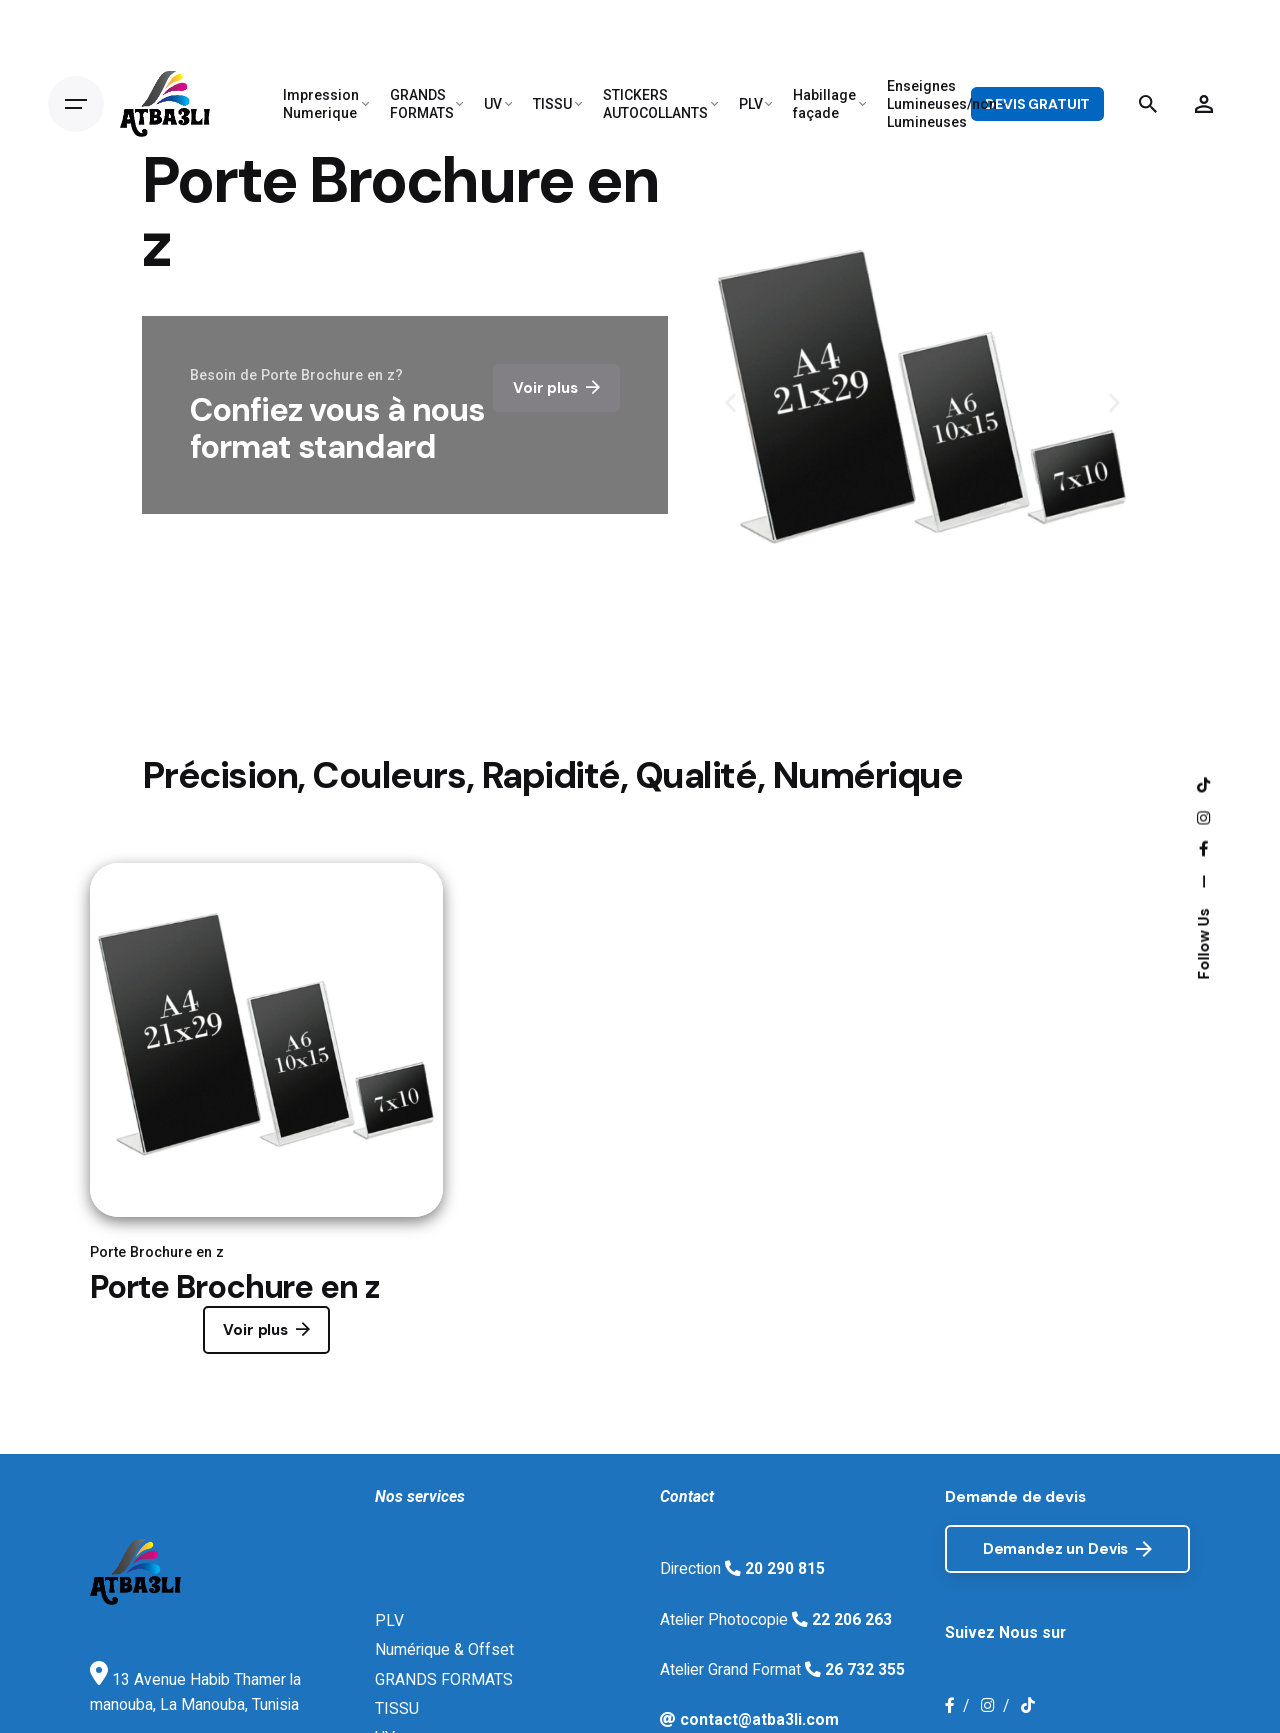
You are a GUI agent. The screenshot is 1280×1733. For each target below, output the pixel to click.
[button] (730, 403)
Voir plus (266, 1329)
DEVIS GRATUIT (1037, 104)
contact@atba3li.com (757, 1719)
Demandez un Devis (1067, 1549)
